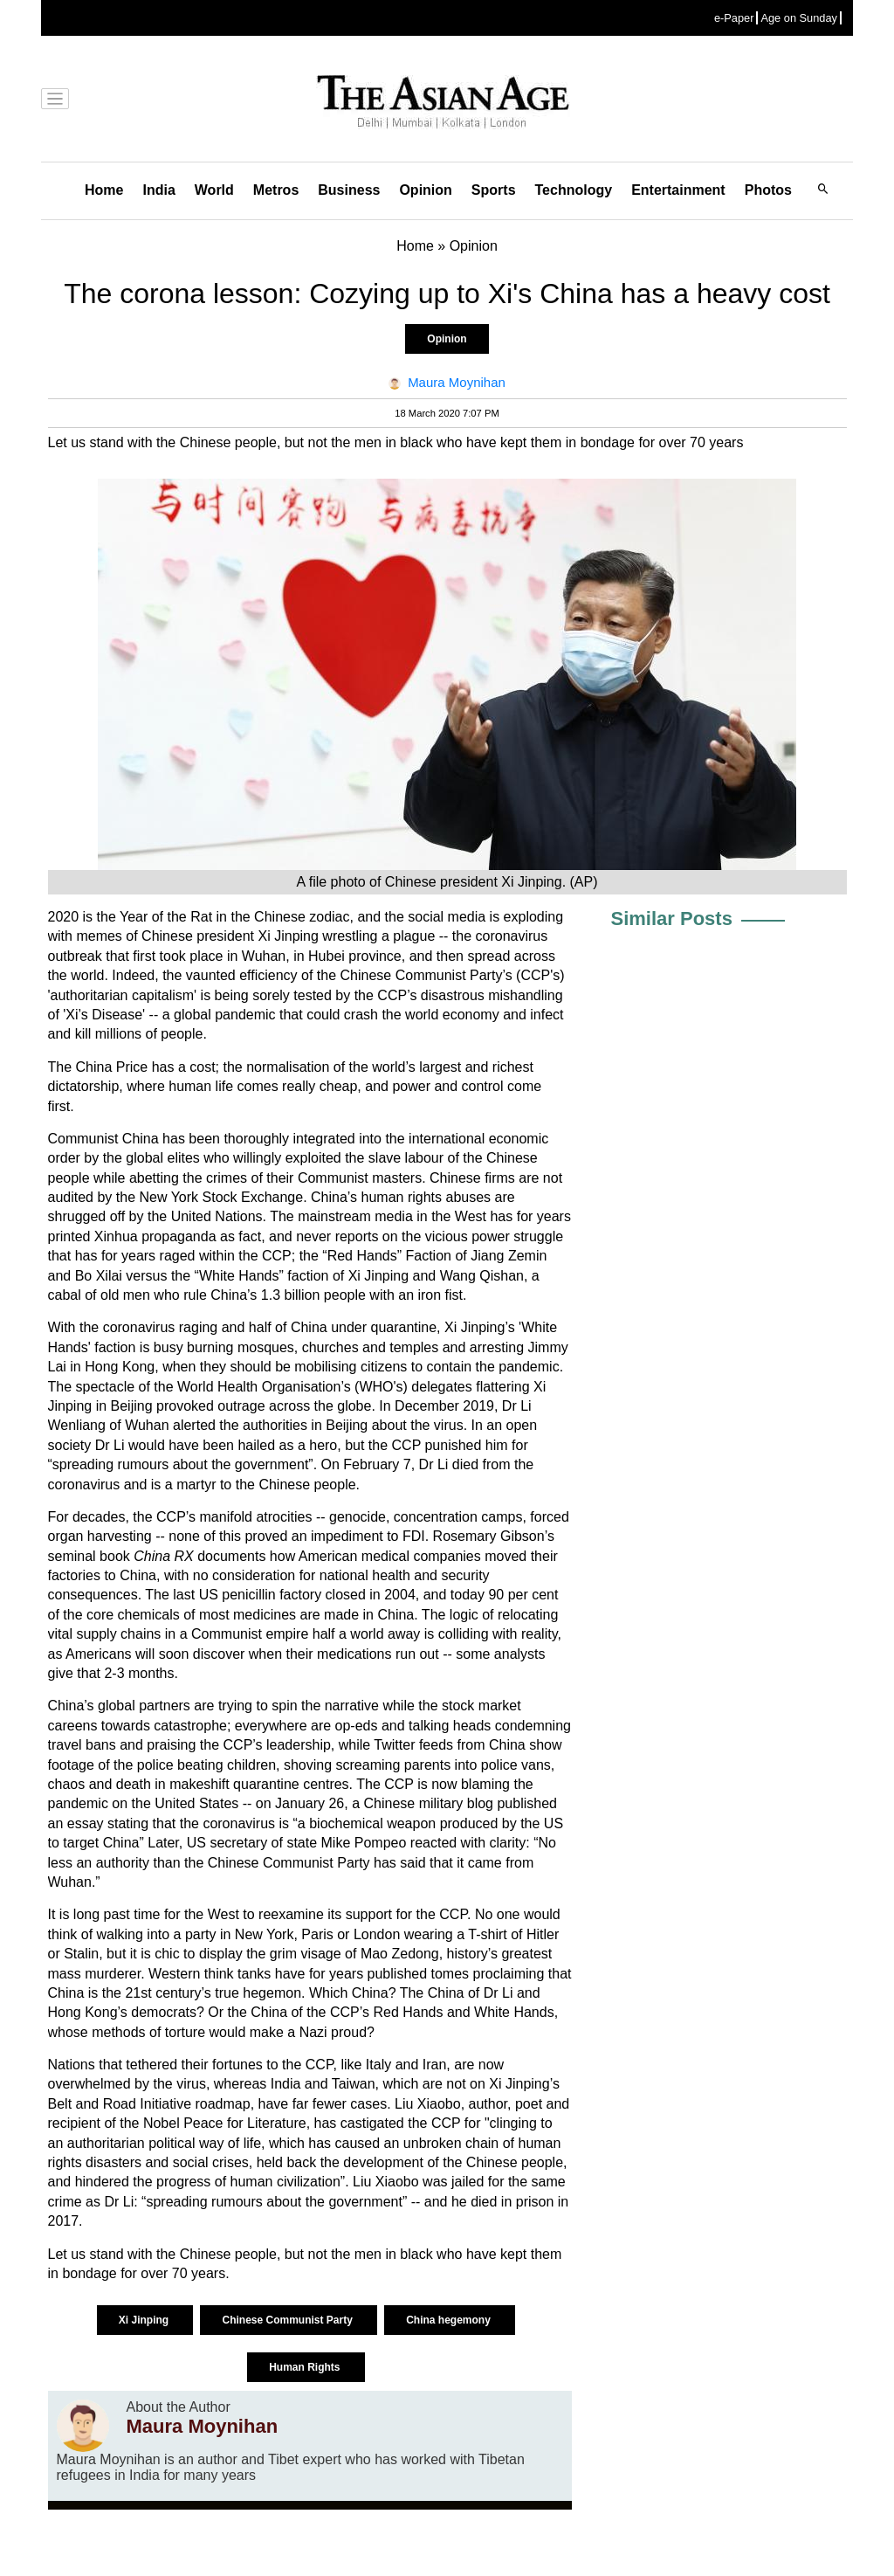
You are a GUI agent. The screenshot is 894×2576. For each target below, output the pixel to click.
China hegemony (449, 2320)
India (158, 190)
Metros (276, 190)
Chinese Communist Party (288, 2320)
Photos (768, 190)
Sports (493, 190)
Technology (574, 190)
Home (104, 190)
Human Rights (306, 2367)
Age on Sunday (798, 17)
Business (349, 190)
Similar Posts (671, 918)
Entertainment (678, 190)
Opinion (425, 190)
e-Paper (734, 17)
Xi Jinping (145, 2320)
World (214, 190)
